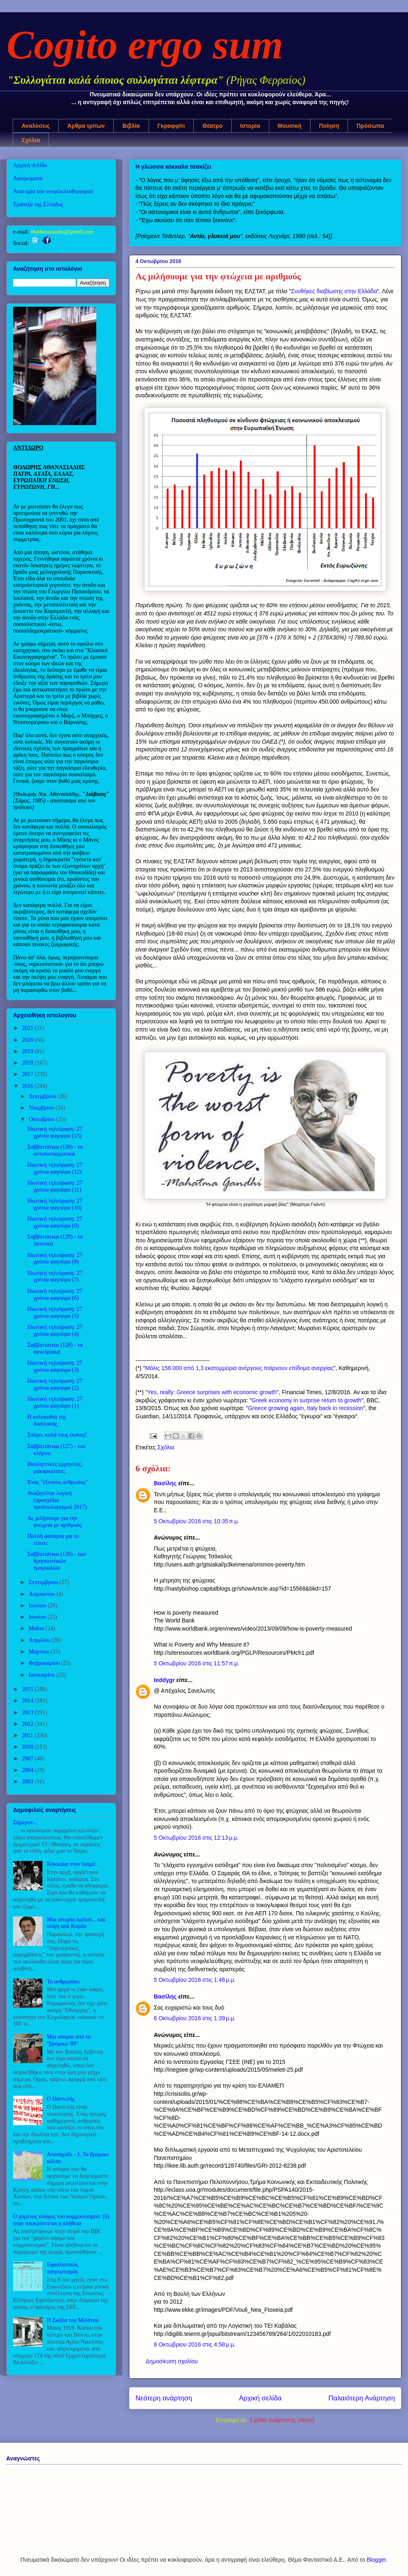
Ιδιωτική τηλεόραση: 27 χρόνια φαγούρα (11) (54, 1186)
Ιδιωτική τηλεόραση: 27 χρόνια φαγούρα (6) (54, 1294)
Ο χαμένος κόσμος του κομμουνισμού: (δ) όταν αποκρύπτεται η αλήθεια (61, 2219)
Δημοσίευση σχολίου (172, 2361)
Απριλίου (40, 1640)
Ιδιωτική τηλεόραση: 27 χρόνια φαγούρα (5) (54, 1312)
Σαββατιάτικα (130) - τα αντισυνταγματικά (55, 1150)
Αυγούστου (42, 1594)
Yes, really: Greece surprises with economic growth (212, 1392)
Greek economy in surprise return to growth (306, 1400)
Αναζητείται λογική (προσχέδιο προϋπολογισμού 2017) (57, 1500)
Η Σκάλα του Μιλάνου (73, 2320)
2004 (28, 1770)
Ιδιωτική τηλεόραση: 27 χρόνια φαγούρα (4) (54, 1330)
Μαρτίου (40, 1652)
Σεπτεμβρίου (44, 1582)
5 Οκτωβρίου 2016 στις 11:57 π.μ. (196, 1663)
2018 (28, 1063)
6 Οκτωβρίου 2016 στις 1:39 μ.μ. (194, 2018)
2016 (28, 1086)
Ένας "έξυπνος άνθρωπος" (57, 1482)
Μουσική (290, 126)
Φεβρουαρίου (45, 1663)
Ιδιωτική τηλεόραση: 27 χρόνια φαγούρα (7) (54, 1276)
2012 (28, 1724)
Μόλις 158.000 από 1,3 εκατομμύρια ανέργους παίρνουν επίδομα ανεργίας (239, 1368)
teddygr (164, 1680)
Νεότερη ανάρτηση (163, 2398)
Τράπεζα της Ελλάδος (38, 204)
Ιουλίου (38, 1605)
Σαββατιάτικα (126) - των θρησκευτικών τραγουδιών (56, 1561)
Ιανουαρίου (42, 1675)
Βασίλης (165, 1483)
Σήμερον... (25, 1822)
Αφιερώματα (27, 178)
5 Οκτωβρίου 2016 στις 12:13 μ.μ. (196, 1837)
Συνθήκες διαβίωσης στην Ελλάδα (334, 291)
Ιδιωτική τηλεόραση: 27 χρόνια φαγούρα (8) (54, 1258)
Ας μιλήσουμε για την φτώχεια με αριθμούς (54, 1521)
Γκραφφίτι (171, 126)
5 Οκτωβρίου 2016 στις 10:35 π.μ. (196, 1521)
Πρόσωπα (370, 126)
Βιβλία (131, 126)
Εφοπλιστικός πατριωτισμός (62, 2268)
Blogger (376, 2559)
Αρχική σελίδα (260, 2398)
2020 (28, 1040)
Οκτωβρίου (42, 1119)
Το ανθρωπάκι (63, 1982)
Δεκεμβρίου (43, 1096)
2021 (28, 1028)
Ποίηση (329, 126)
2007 (28, 1759)
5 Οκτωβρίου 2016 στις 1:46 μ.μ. (194, 1980)
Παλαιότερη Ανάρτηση (361, 2398)
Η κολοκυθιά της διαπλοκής (46, 1420)
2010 (28, 1747)
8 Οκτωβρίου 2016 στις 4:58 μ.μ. (194, 2344)
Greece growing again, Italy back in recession (305, 1408)
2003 (28, 1781)
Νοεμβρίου (42, 1108)
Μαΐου (37, 1628)
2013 (28, 1712)
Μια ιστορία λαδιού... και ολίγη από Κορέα (76, 1923)
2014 (28, 1701)
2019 (28, 1051)
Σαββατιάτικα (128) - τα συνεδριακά (55, 1348)
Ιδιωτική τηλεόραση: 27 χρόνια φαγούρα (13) (54, 1132)
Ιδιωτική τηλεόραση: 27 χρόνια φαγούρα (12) (54, 1168)
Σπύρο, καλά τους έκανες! (57, 1435)
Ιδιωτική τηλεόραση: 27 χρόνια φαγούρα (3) (54, 1366)
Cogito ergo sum (145, 44)
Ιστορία (250, 126)
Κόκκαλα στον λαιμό (71, 1864)
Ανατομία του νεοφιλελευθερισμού (53, 191)
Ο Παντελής (61, 2099)
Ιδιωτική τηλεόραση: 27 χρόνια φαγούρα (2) (54, 1384)
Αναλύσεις (36, 126)
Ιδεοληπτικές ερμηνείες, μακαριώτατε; (54, 1467)
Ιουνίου (38, 1617)
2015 (28, 1689)
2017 (28, 1074)
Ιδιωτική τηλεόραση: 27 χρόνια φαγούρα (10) (54, 1204)
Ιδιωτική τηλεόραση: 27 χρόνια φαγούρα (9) (54, 1222)
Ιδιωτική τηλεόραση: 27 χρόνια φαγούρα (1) (54, 1402)
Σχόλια (31, 140)
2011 (28, 1735)
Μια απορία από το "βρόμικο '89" (69, 2040)
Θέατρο (212, 126)
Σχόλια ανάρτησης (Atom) (282, 2420)
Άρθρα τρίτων (86, 126)
